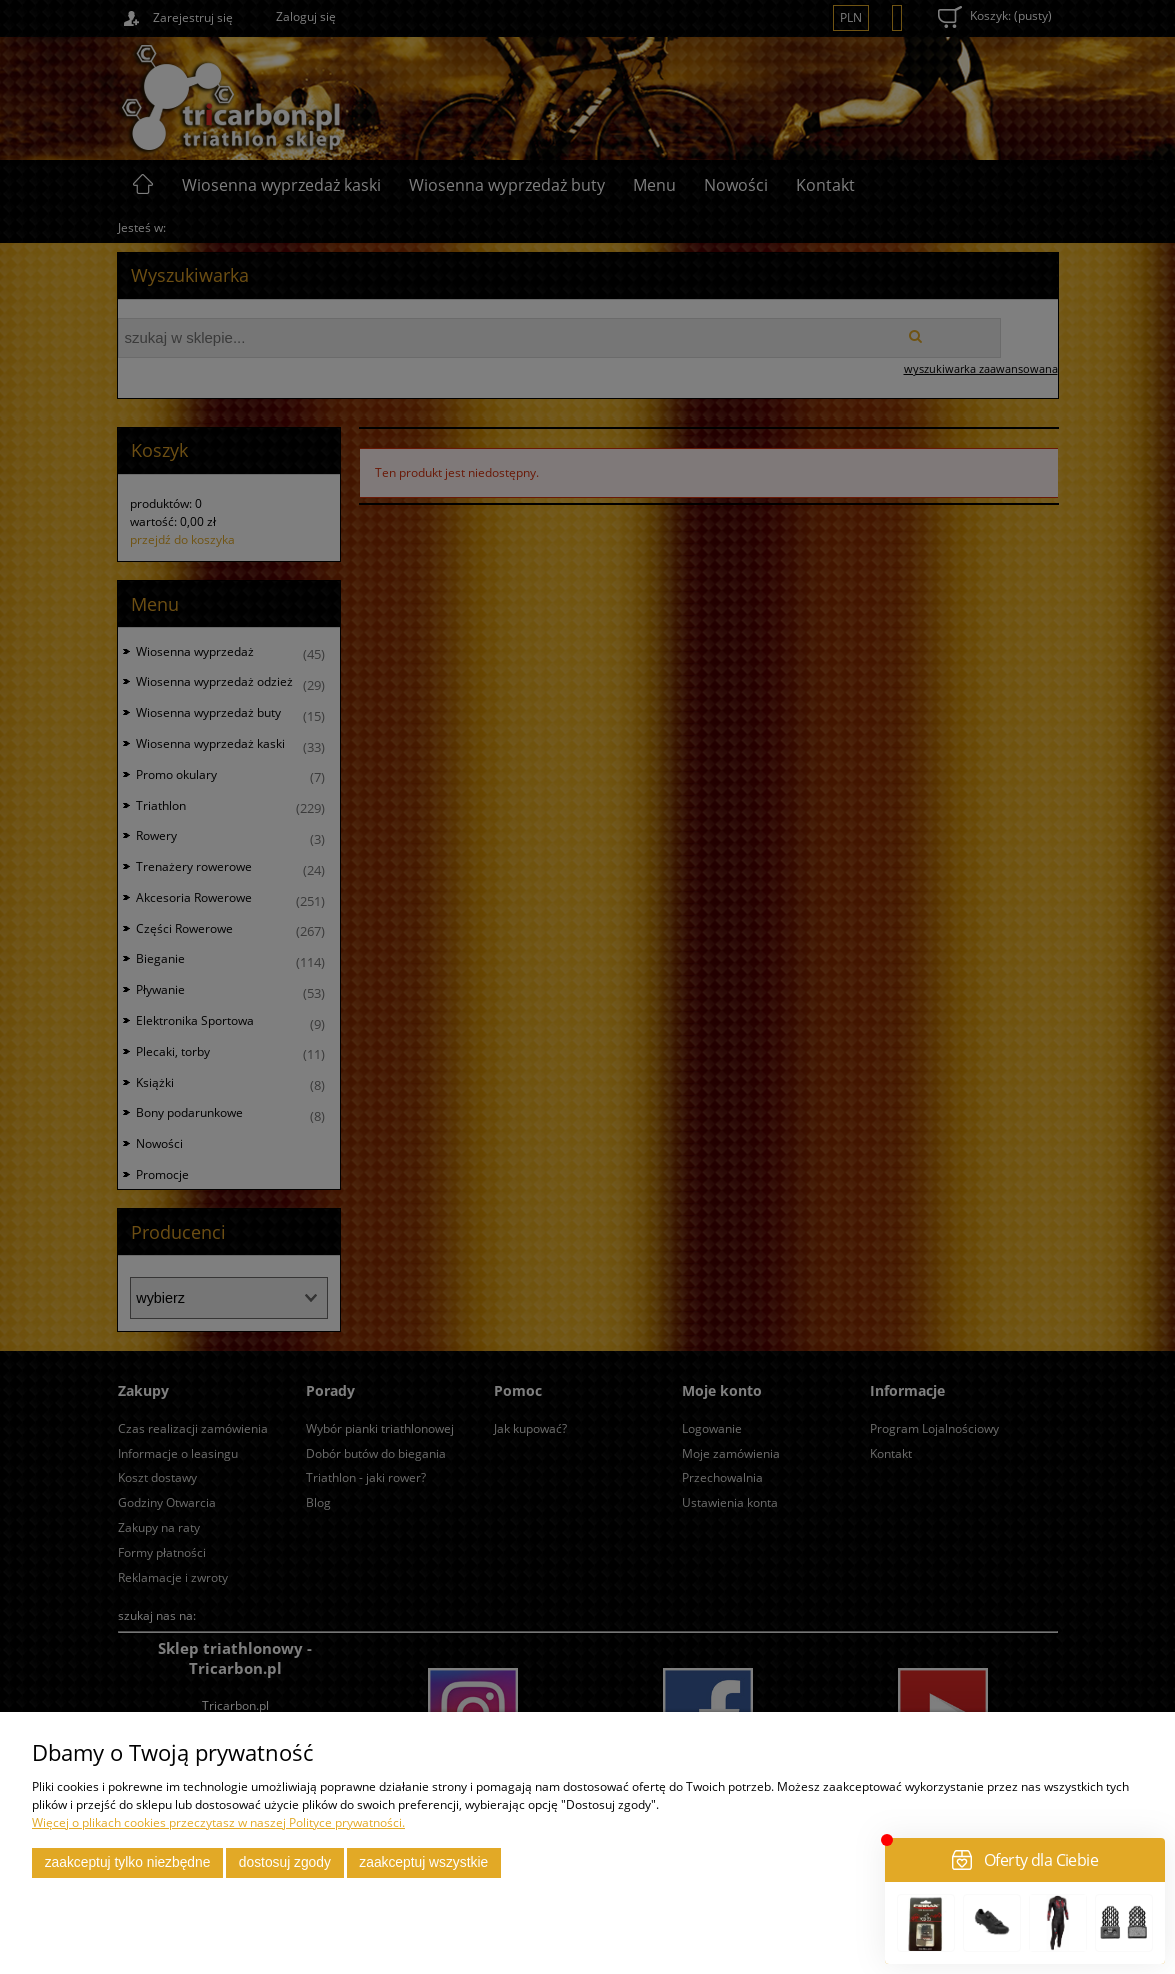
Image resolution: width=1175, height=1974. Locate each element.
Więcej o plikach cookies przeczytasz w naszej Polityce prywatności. (218, 1822)
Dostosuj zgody (285, 1862)
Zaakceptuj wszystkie (423, 1862)
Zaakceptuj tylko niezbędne (128, 1862)
